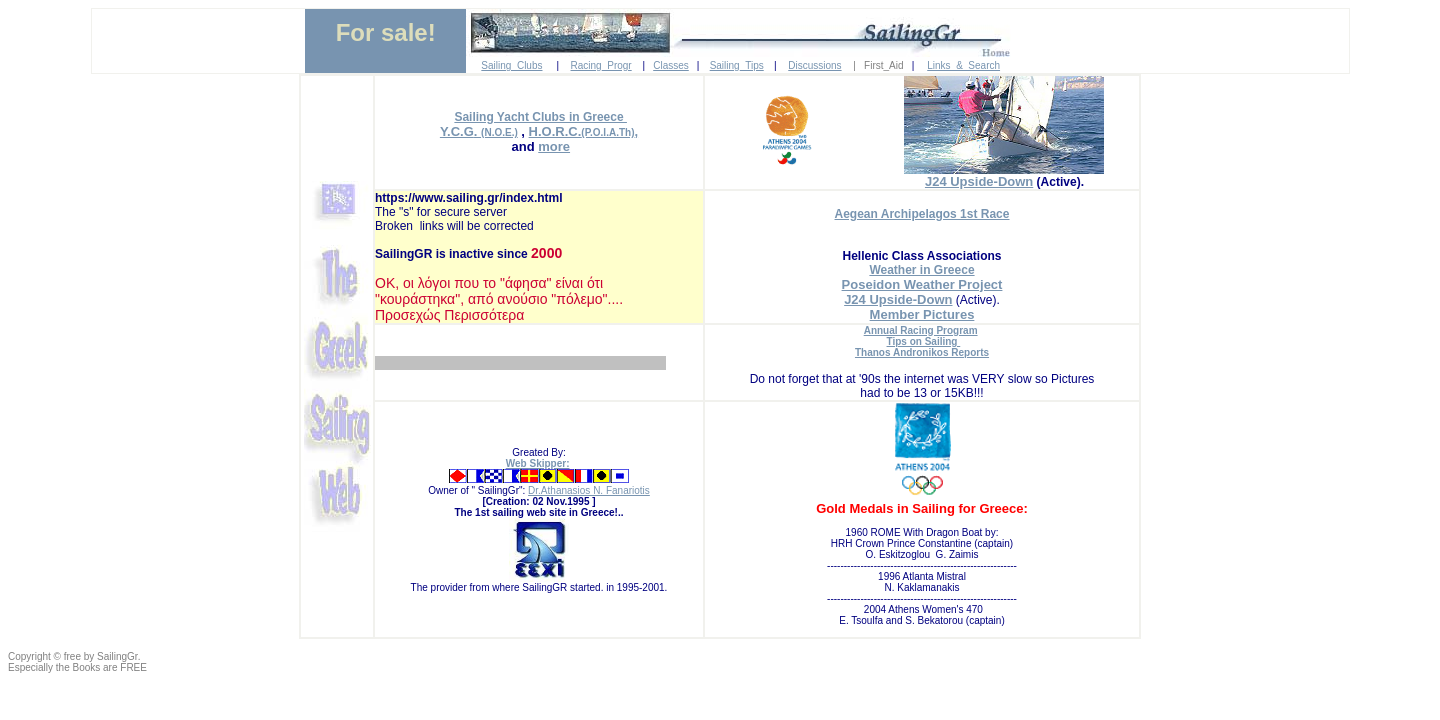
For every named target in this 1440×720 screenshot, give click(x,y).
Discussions (814, 65)
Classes (671, 65)
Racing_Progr (601, 65)
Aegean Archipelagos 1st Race (922, 214)
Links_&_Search (963, 65)
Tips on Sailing (924, 341)
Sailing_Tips (737, 65)
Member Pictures (922, 314)
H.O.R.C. (555, 131)
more (554, 146)
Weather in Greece (921, 270)
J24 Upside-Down (979, 181)
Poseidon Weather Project (922, 284)
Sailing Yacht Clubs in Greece (540, 117)
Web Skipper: (538, 463)
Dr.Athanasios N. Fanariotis (589, 490)
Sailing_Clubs (511, 65)
